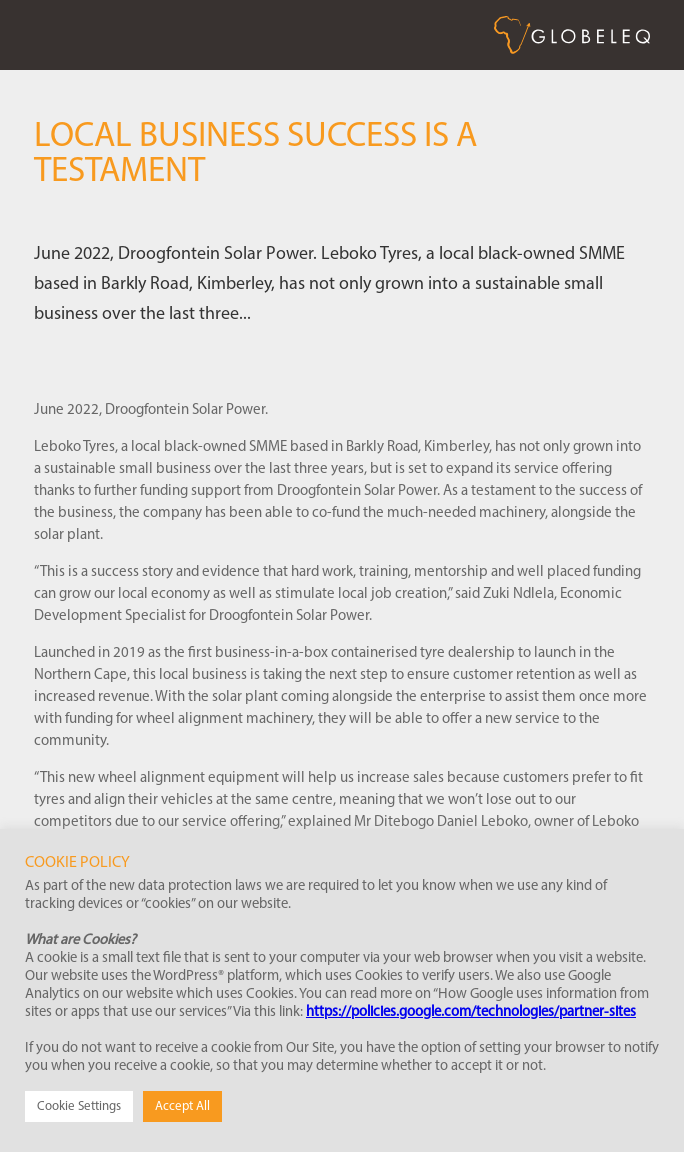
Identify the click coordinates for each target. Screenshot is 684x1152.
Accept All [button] (182, 1106)
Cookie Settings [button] (79, 1106)
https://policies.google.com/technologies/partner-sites (471, 1012)
